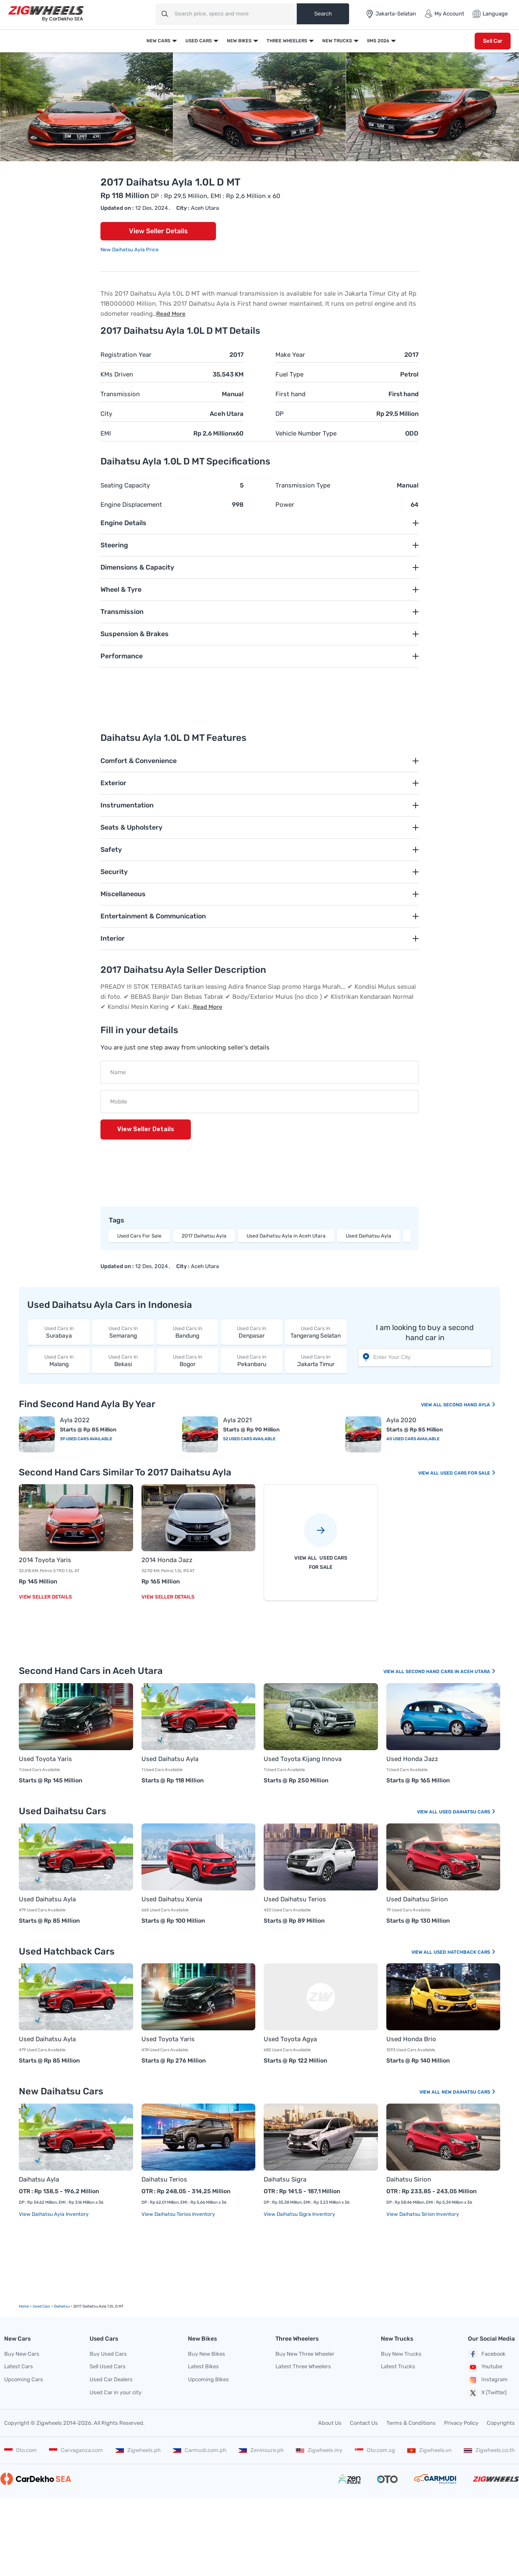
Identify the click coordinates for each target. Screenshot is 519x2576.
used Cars (41, 2306)
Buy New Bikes (206, 2354)
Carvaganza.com (76, 2450)
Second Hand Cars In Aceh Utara (451, 1671)
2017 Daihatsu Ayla (204, 1236)
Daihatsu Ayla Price (135, 250)
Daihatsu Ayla (39, 2179)
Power (284, 504)
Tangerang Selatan (315, 1332)
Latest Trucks (398, 2366)
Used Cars (198, 41)
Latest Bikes (203, 2366)
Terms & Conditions (411, 2423)
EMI (105, 433)
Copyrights (501, 2423)
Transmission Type (302, 485)
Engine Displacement (131, 504)
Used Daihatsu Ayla (368, 1236)
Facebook (487, 2354)
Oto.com (20, 2450)
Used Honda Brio (411, 2039)
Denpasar (251, 1332)
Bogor (187, 1360)
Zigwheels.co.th (489, 2450)
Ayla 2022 (75, 1420)
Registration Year (126, 354)
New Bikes (239, 41)
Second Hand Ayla (469, 1405)
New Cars (158, 41)
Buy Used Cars (108, 2354)
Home (24, 2306)
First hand (290, 394)
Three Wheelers (287, 41)
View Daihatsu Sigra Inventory (299, 2214)
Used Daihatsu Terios (295, 1899)
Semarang (123, 1332)
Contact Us (364, 2423)
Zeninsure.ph (261, 2450)
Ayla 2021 (237, 1420)
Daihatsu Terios (164, 2179)
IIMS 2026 (378, 41)
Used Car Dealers (111, 2379)
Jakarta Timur (315, 1360)
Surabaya (58, 1332)
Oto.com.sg (375, 2450)
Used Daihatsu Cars (467, 1812)
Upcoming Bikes (208, 2379)
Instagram (488, 2380)
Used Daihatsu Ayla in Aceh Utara (286, 1236)
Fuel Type (289, 374)
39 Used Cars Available (86, 1438)
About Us (330, 2423)
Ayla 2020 (401, 1420)
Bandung (187, 1332)
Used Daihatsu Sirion (417, 1899)
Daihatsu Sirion (408, 2179)
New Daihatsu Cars (469, 2092)
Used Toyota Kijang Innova (303, 1759)
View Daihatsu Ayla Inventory (54, 2214)
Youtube (485, 2367)
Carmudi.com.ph (199, 2450)
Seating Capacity (125, 485)
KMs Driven (116, 374)
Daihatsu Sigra (285, 2179)
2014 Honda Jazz (167, 1560)
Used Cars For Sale (139, 1236)
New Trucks (337, 41)
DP (279, 413)
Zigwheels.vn (429, 2450)
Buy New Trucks (401, 2354)
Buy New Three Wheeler (304, 2354)
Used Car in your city (115, 2392)
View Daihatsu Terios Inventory (178, 2214)
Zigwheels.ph (138, 2450)
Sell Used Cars (108, 2366)
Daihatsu (61, 2306)
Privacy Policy (461, 2423)
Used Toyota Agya (290, 2039)
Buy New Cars (21, 2354)
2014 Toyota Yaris (45, 1560)
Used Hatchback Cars (465, 1952)
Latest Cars (18, 2366)
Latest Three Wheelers (303, 2366)
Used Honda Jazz (412, 1759)
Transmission (120, 394)
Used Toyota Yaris (45, 1759)
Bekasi (123, 1360)
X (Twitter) (487, 2393)
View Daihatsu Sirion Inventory (422, 2214)
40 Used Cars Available (412, 1438)
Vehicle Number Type (306, 433)
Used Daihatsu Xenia (171, 1899)
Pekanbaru (251, 1360)
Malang (58, 1360)
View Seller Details (158, 231)
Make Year (290, 354)
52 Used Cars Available (249, 1438)
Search (322, 13)
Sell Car (492, 41)
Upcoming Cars (23, 2379)
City (106, 413)
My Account (444, 14)
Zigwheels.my (319, 2450)
